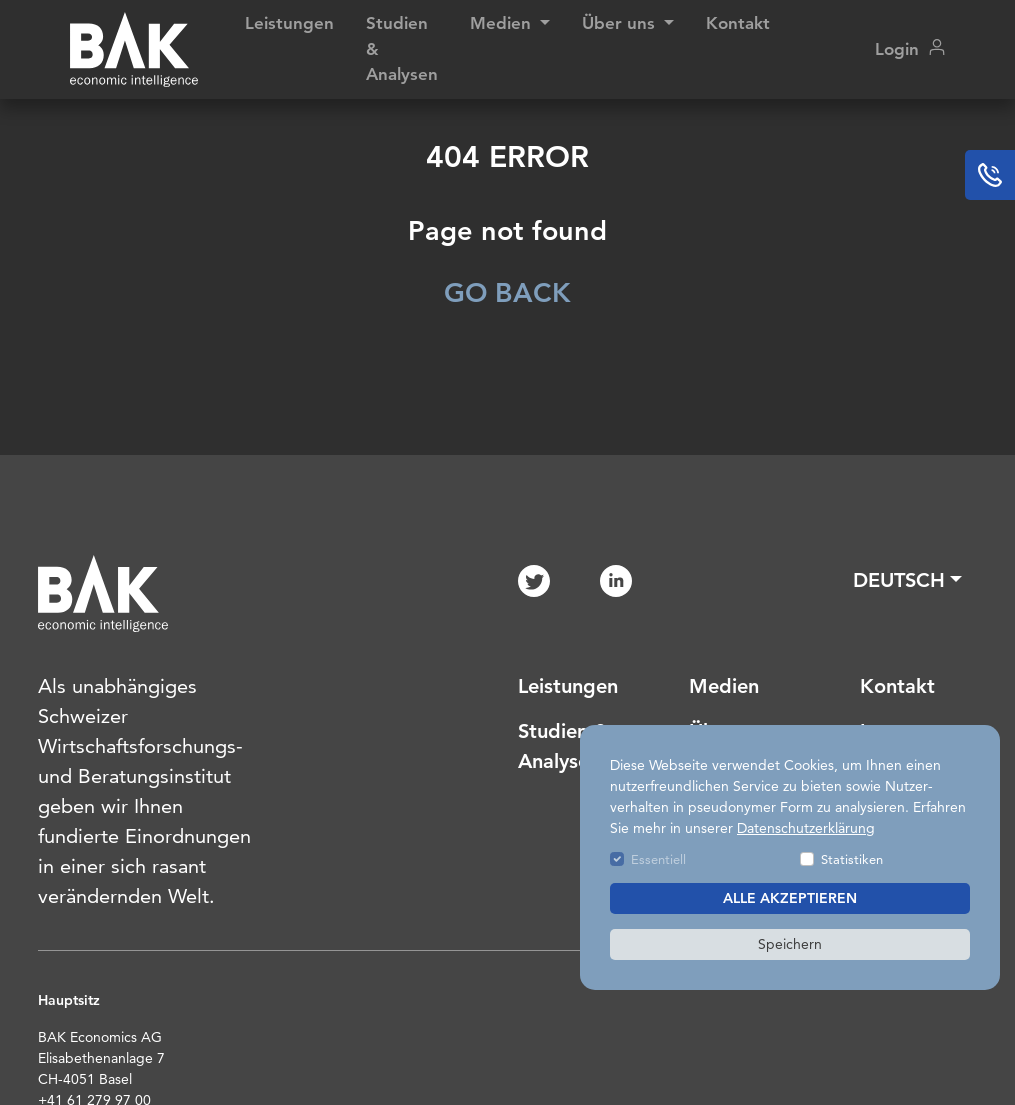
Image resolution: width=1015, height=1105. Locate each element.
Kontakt (738, 23)
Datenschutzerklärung (806, 828)
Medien (724, 686)
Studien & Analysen (402, 48)
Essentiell (658, 859)
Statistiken (852, 859)
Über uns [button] (621, 23)
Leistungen (289, 23)
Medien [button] (503, 23)
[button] (907, 580)
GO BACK (507, 292)
